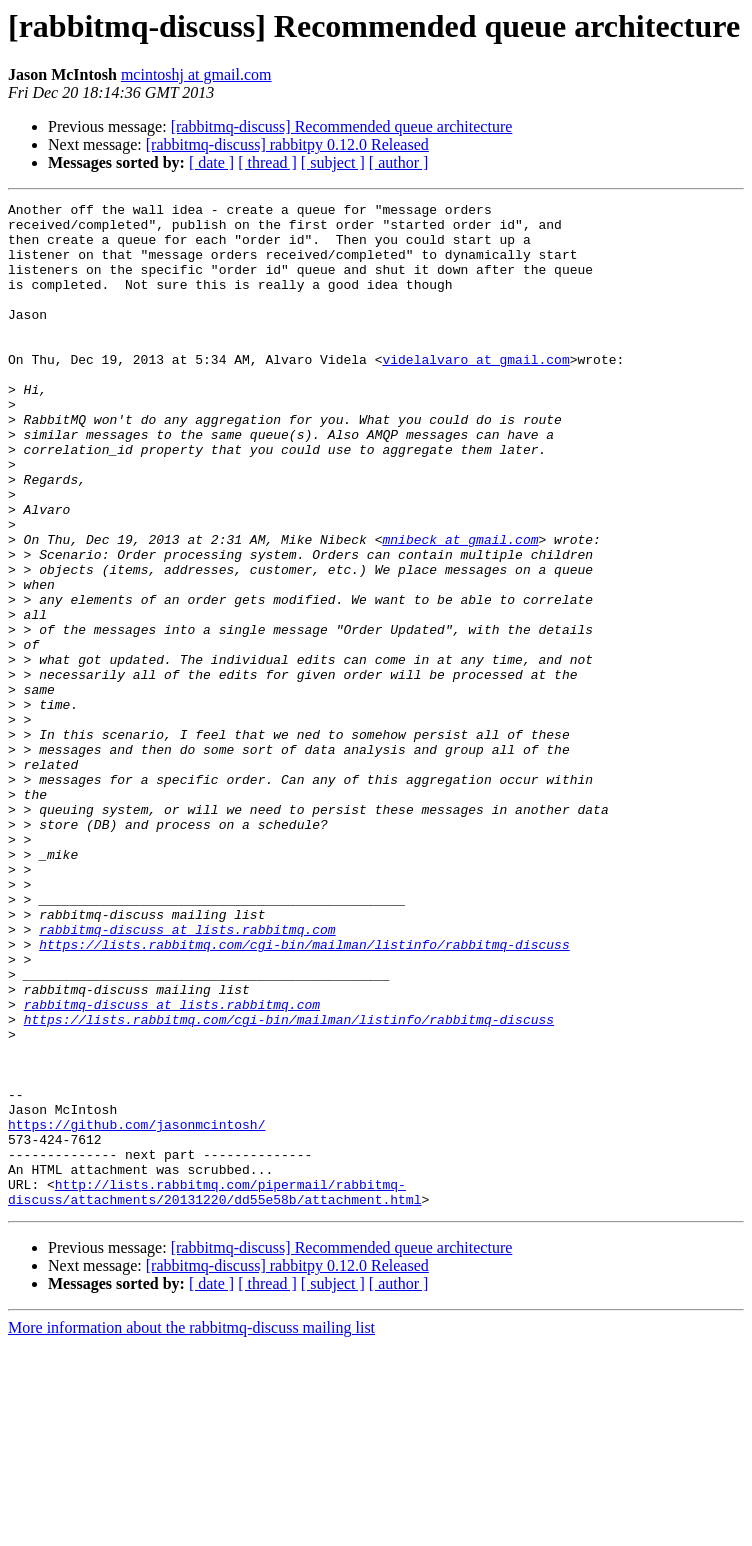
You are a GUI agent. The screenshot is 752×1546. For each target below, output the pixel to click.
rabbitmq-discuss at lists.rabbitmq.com (187, 1076)
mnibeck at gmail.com (460, 608)
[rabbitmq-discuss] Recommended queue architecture (342, 126)
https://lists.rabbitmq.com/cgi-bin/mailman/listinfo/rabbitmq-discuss (304, 1094)
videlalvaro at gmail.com (475, 392)
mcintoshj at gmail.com (196, 74)
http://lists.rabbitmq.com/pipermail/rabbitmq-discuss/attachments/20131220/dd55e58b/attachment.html (214, 1391)
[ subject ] (333, 162)
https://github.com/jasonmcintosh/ (136, 1310)
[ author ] (399, 162)
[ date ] (211, 162)
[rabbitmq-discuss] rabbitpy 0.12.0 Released (287, 144)
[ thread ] (267, 162)
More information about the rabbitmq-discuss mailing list (191, 1528)
